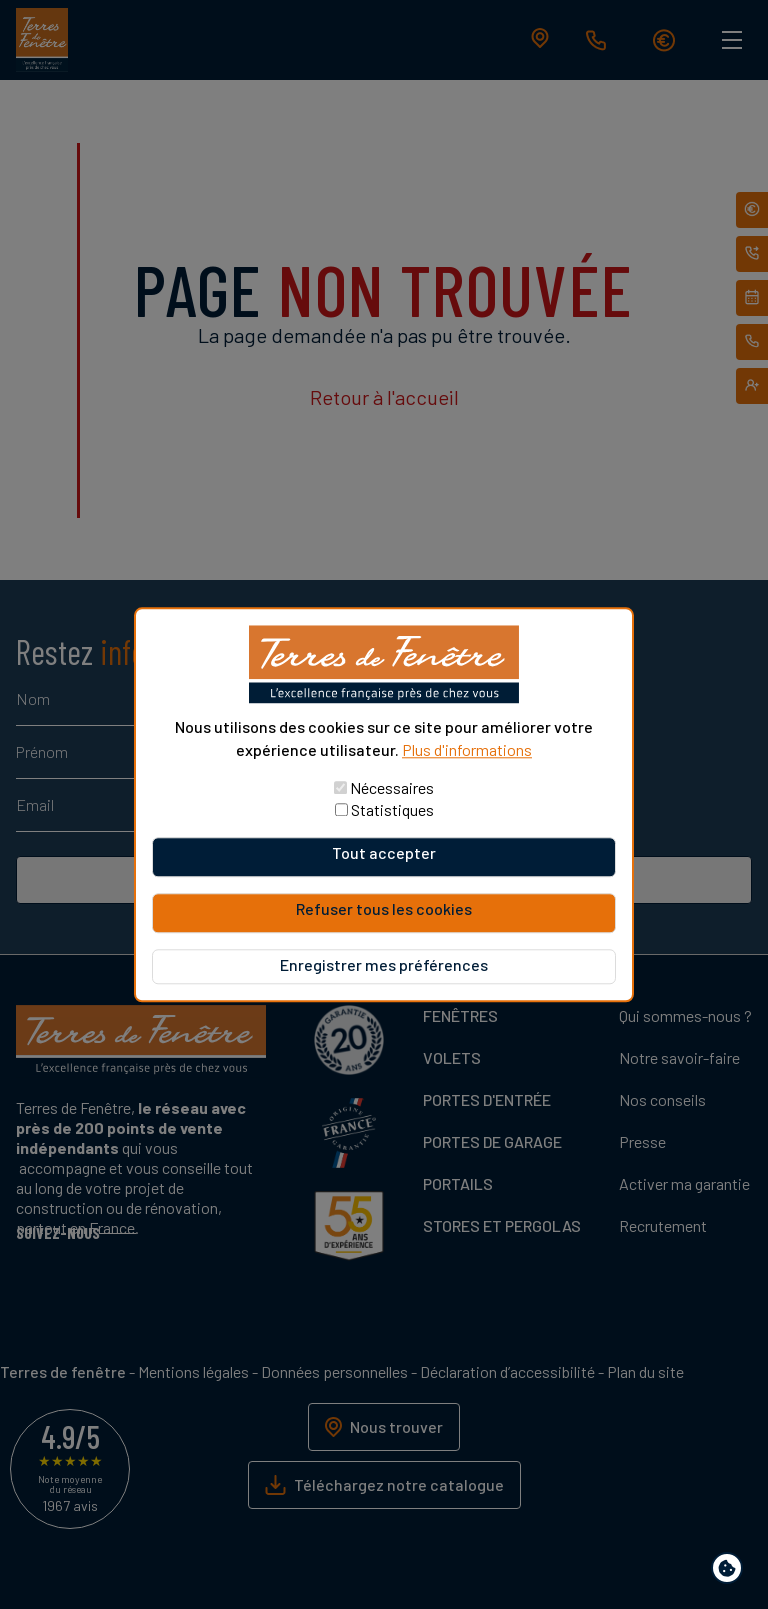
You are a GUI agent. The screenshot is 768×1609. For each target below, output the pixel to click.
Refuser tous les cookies (384, 908)
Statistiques (392, 809)
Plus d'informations (467, 749)
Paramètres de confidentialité (731, 1571)
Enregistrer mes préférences (384, 964)
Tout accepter (384, 852)
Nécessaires (392, 787)
